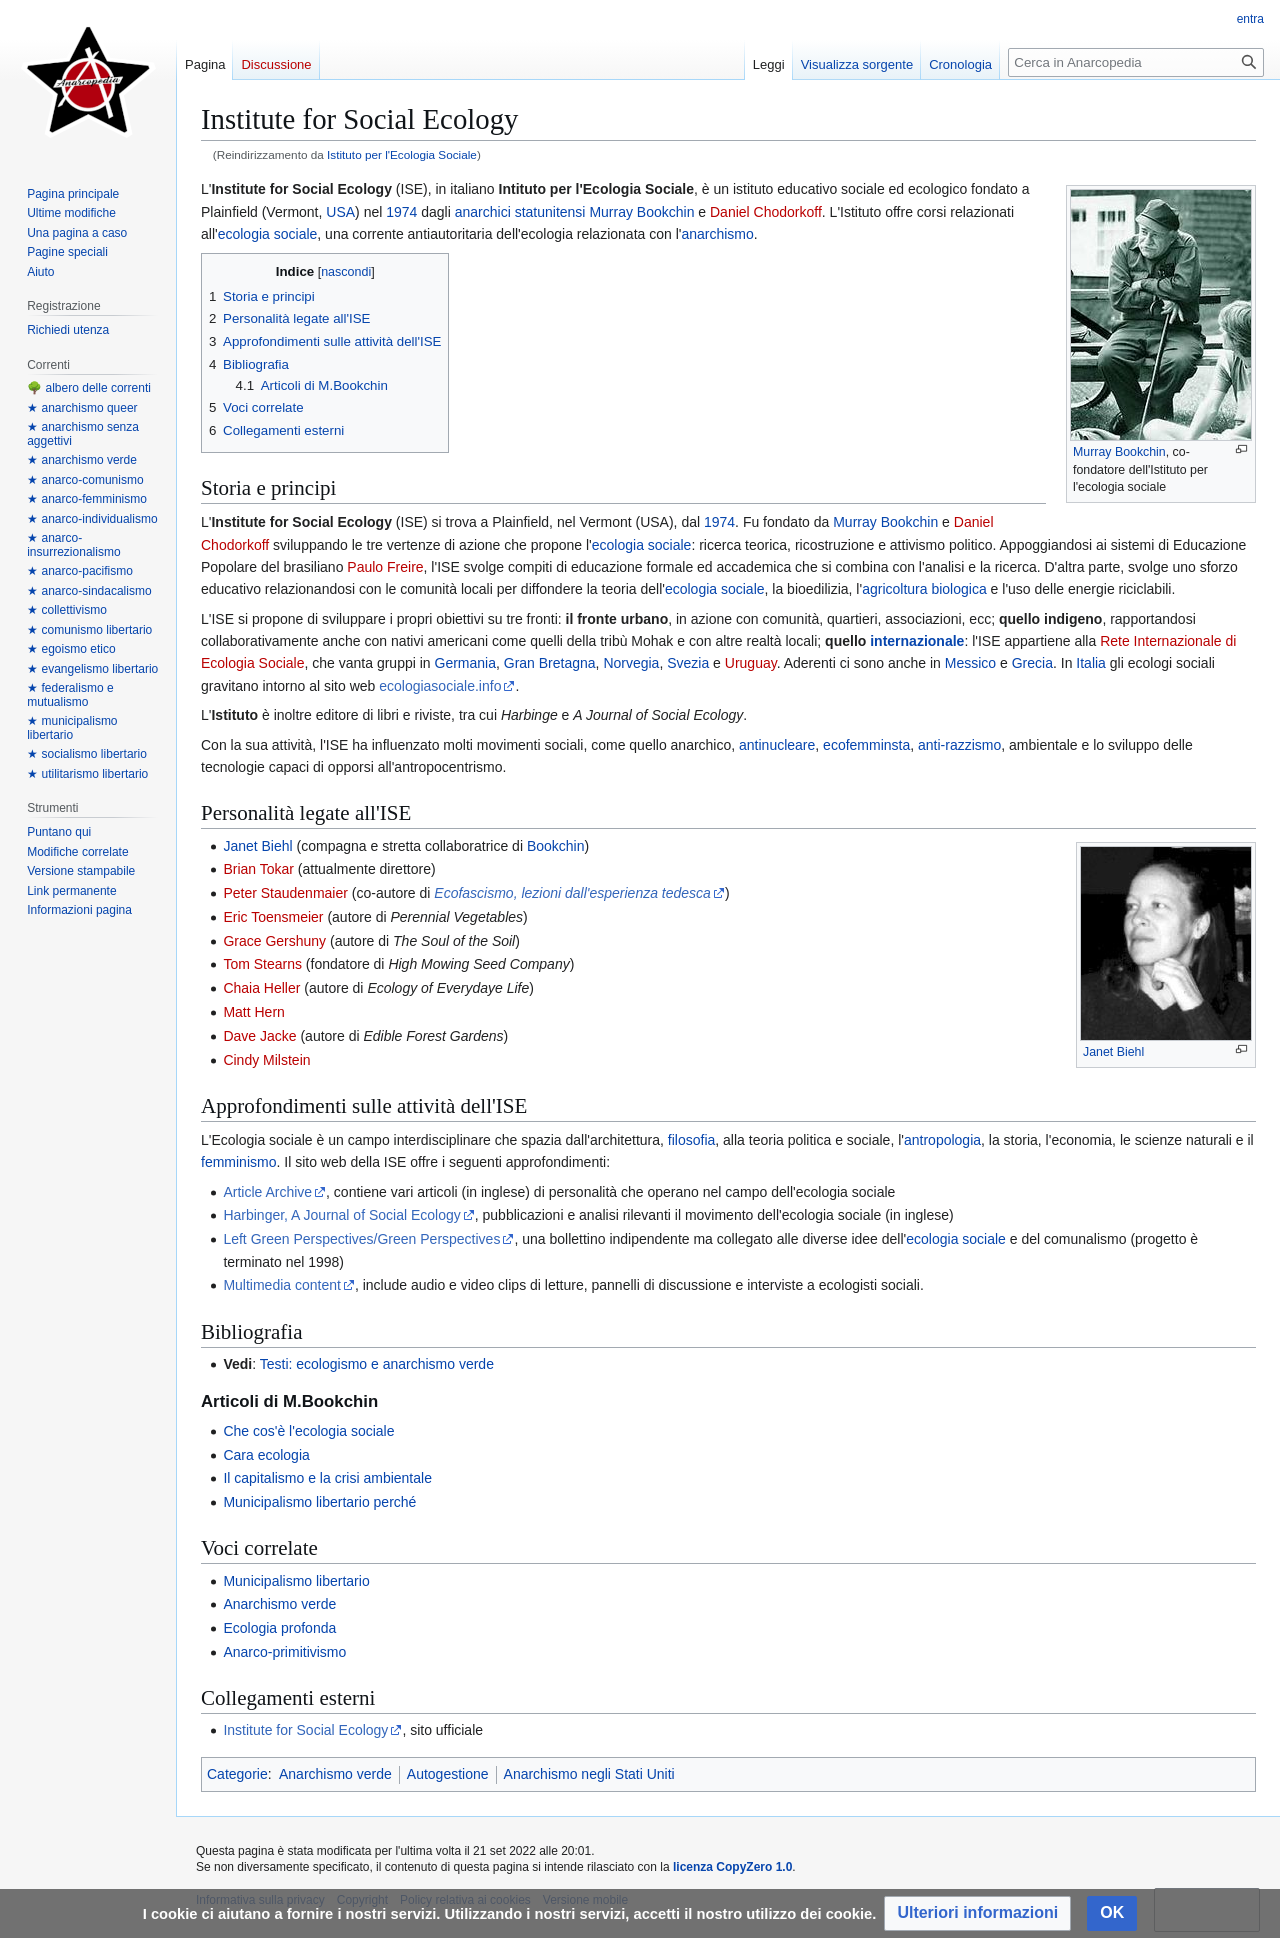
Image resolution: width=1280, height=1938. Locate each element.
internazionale (917, 641)
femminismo (238, 1162)
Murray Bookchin (1119, 452)
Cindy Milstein (266, 1060)
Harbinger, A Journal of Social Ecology (341, 1215)
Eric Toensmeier (273, 917)
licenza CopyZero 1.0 (732, 1867)
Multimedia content (282, 1285)
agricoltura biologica (924, 589)
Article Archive (267, 1192)
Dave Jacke (259, 1036)
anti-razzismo (959, 745)
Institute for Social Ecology (305, 1730)
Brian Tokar (258, 869)
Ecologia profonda (279, 1628)
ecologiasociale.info (440, 686)
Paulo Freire (385, 567)
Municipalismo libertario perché (319, 1502)
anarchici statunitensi (520, 212)
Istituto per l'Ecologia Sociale (402, 154)
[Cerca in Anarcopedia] (1136, 62)
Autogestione (448, 1774)
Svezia (688, 663)
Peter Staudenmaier (285, 893)
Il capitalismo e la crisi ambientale (327, 1478)
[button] (977, 1913)
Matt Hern (253, 1012)
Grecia (1032, 663)
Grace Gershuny (274, 941)
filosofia (691, 1140)
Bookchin (556, 846)
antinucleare (777, 745)
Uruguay (751, 663)
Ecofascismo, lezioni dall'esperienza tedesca (572, 893)
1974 (401, 212)
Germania (465, 663)
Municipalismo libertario (296, 1581)
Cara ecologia (266, 1455)
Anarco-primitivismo (284, 1652)
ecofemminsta (866, 745)
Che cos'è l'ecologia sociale (308, 1431)
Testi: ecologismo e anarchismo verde (377, 1364)
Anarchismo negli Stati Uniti (589, 1774)
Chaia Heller (261, 988)
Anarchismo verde (279, 1604)
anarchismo (717, 234)
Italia (1091, 663)
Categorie (237, 1774)
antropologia (942, 1140)
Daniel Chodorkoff (766, 212)
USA (340, 212)
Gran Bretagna (550, 663)
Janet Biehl (1113, 1052)
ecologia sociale (268, 234)
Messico (970, 663)
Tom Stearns (262, 964)
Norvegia (631, 663)
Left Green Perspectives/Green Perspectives (361, 1239)
